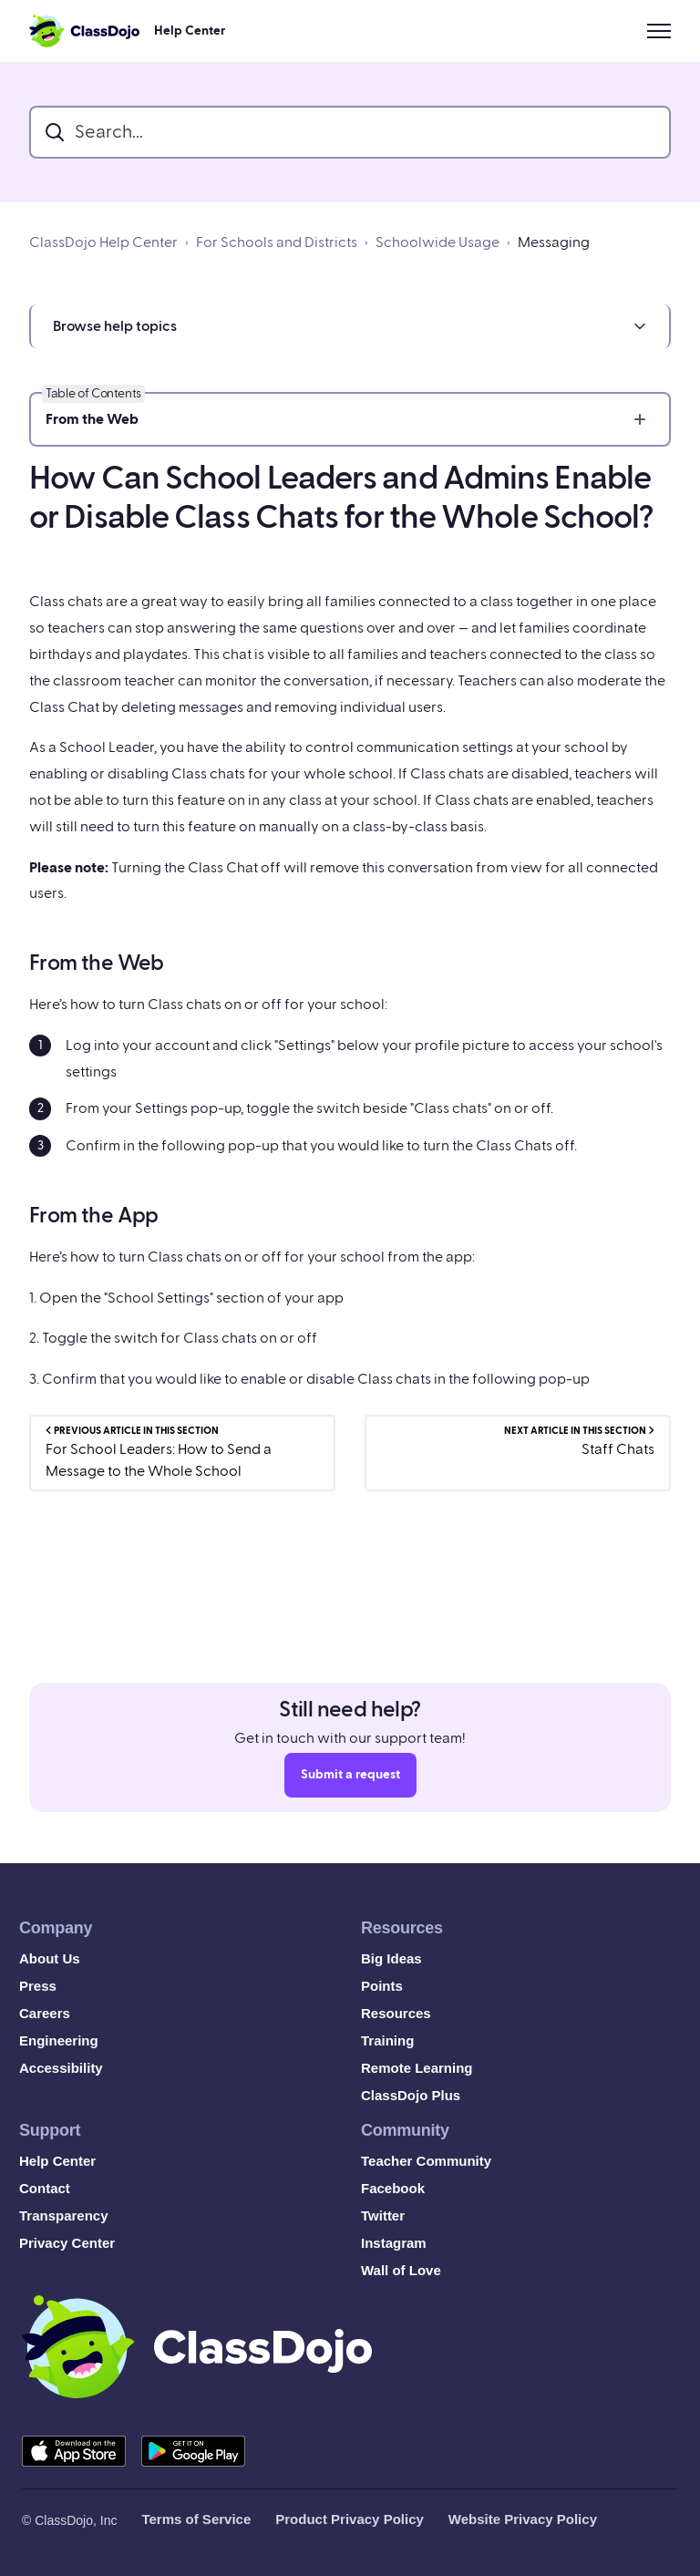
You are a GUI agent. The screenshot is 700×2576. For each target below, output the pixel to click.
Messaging (554, 242)
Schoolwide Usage (437, 242)
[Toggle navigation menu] (659, 30)
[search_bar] (350, 132)
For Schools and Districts (276, 242)
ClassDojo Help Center (103, 242)
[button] (350, 326)
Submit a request (350, 1780)
